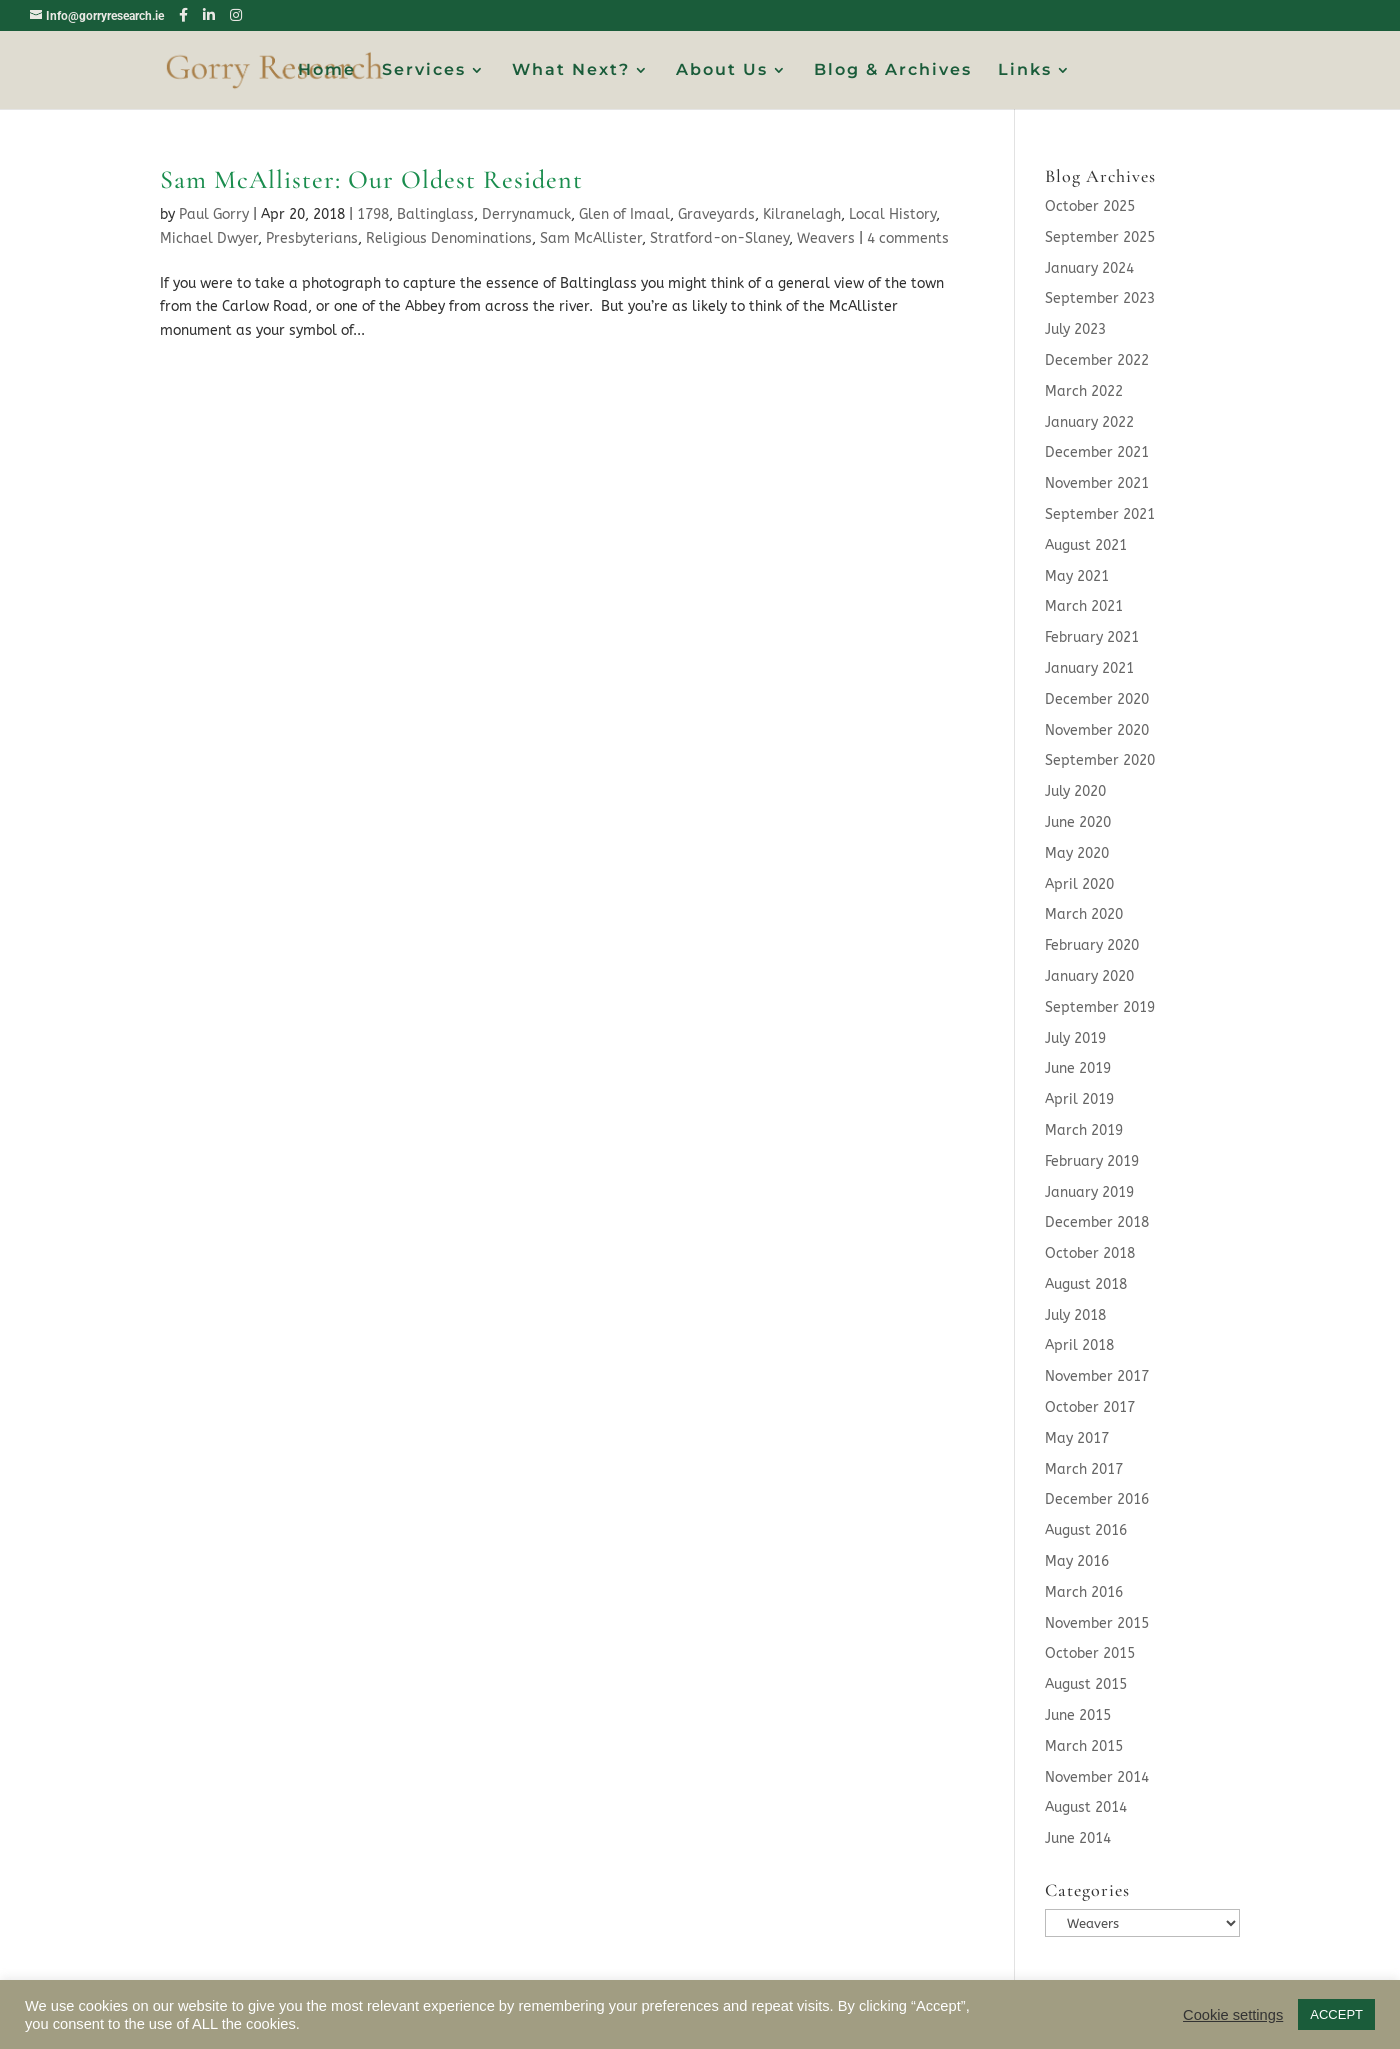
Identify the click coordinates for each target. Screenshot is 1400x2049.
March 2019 (1084, 1130)
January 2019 (1089, 1192)
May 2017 (1077, 1438)
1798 (373, 214)
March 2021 (1084, 606)
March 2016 (1084, 1592)
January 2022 (1089, 422)
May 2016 (1077, 1561)
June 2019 (1078, 1068)
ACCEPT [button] (1336, 2014)
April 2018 (1079, 1345)
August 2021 (1086, 545)
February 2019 (1092, 1161)
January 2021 (1089, 668)
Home (327, 71)
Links (1025, 71)
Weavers (826, 238)
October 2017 (1090, 1407)
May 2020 (1077, 853)
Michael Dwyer (209, 238)
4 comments (908, 238)
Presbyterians (312, 238)
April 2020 (1079, 884)
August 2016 (1086, 1530)
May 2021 (1077, 576)
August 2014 (1086, 1807)
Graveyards (716, 214)
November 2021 (1097, 483)
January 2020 (1089, 976)
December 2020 (1097, 699)
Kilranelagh (802, 214)
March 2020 (1084, 914)
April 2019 (1079, 1099)
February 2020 (1092, 945)
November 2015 (1097, 1623)
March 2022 (1084, 391)
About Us (722, 71)
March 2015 (1084, 1746)
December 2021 (1097, 452)
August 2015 (1086, 1684)
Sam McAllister (591, 238)
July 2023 (1075, 329)
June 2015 (1078, 1715)
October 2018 (1090, 1253)
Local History (892, 214)
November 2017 (1097, 1376)
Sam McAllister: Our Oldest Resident (371, 179)
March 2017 (1084, 1469)
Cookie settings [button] (1233, 2015)
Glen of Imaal (624, 214)
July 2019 (1075, 1038)
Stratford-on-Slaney (719, 238)
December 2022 (1097, 360)
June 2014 (1078, 1838)
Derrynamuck (526, 214)
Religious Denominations (449, 238)
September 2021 (1100, 514)
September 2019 (1100, 1007)
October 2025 (1090, 206)
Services (424, 71)
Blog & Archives (893, 71)
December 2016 (1097, 1499)
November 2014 (1097, 1777)
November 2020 (1097, 730)
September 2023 (1100, 298)
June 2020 (1078, 822)
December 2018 (1097, 1222)
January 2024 (1089, 268)
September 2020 (1100, 760)
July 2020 (1075, 791)
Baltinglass (435, 214)
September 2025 (1100, 237)
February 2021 (1092, 637)
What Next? (571, 71)
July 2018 (1075, 1315)
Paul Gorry (214, 214)
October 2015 (1090, 1653)
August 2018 (1086, 1284)
